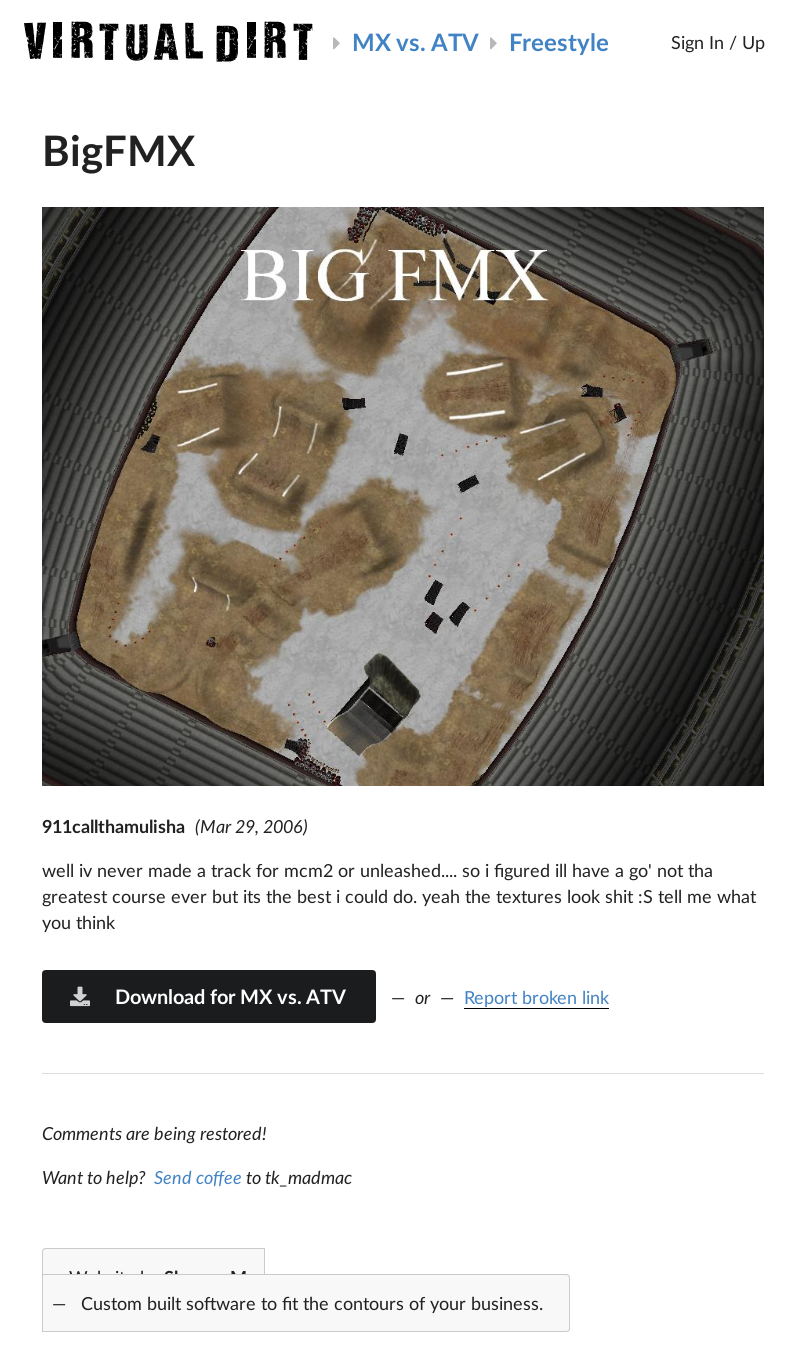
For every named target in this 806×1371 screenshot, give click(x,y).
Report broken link (536, 997)
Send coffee (198, 1177)
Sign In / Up (718, 42)
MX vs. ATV (415, 41)
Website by (292, 1291)
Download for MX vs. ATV (207, 996)
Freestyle (559, 41)
